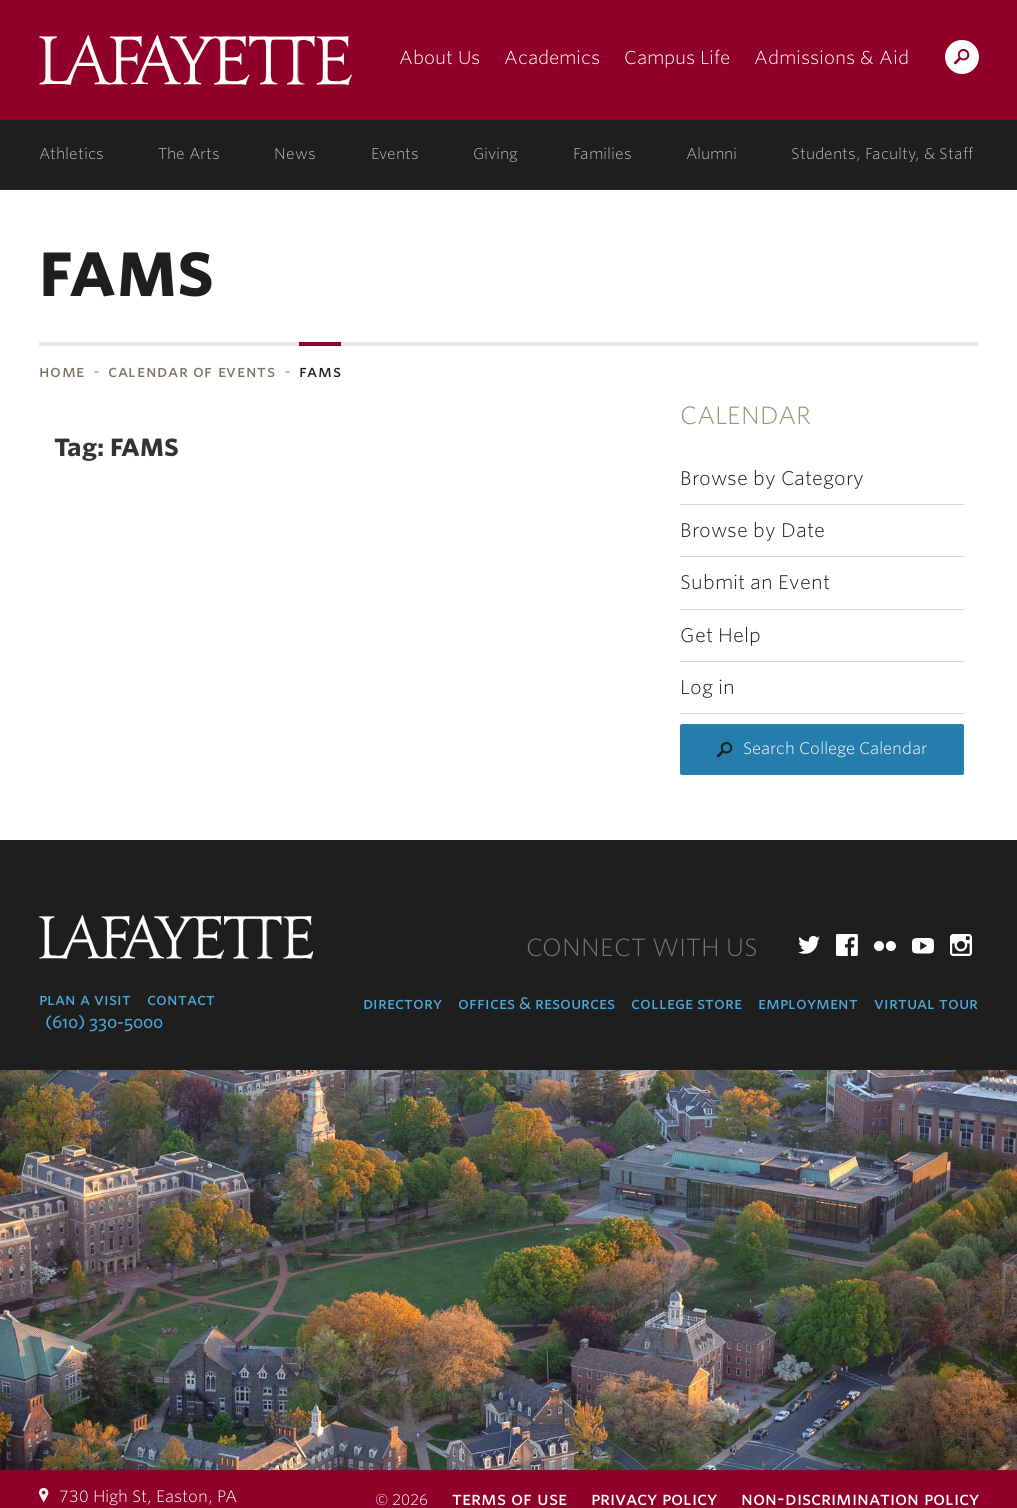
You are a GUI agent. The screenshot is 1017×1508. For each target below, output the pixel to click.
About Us (439, 57)
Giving (495, 154)
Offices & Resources (536, 1003)
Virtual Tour (926, 1003)
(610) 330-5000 (104, 1022)
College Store (686, 1003)
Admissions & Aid (831, 57)
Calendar (745, 415)
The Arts (189, 154)
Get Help (720, 635)
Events (395, 154)
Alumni (711, 154)
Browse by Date (752, 530)
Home (62, 371)
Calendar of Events (192, 371)
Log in (707, 687)
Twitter (809, 945)
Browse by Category (772, 478)
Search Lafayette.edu (962, 60)
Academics (552, 57)
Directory (402, 1003)
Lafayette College (195, 67)
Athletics (71, 154)
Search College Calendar (835, 748)
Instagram (961, 945)
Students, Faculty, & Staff (882, 154)
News (295, 154)
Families (602, 154)
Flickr (885, 945)
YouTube (923, 945)
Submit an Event (755, 582)
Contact (181, 999)
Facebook (847, 945)
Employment (808, 1003)
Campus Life (677, 57)
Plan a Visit (85, 999)
